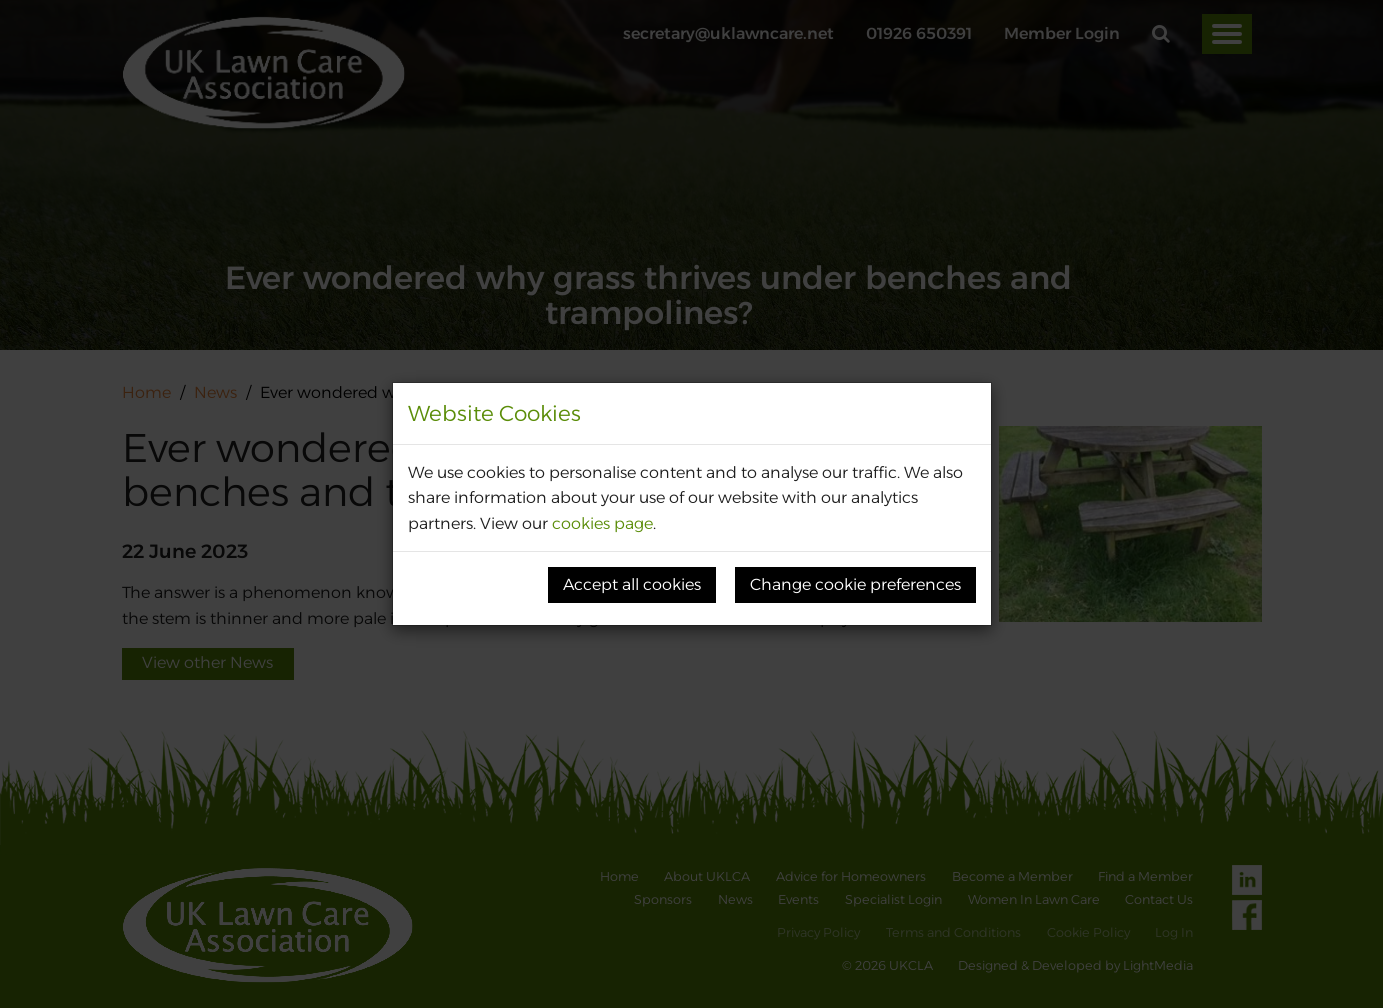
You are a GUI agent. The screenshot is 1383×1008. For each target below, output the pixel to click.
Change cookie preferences (855, 584)
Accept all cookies (632, 584)
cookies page (602, 523)
